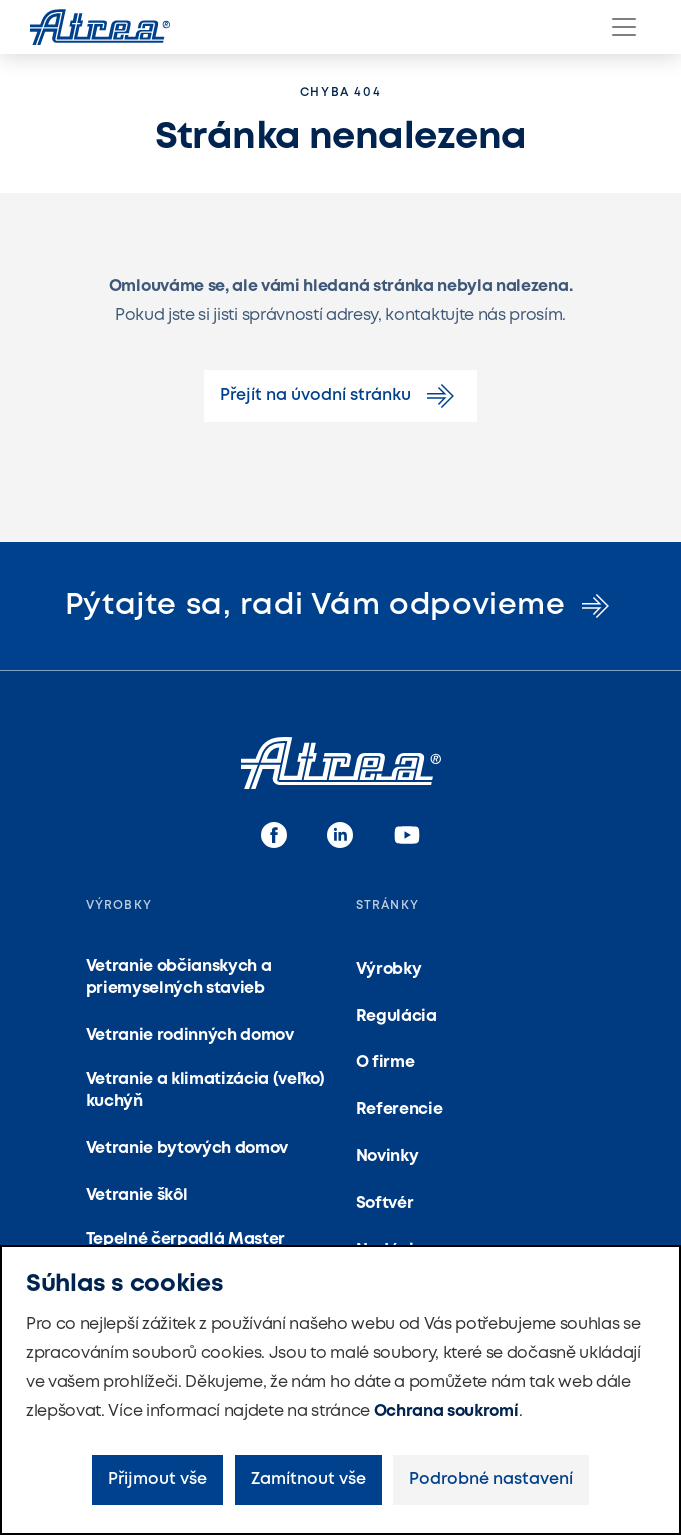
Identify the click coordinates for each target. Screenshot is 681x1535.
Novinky (387, 1156)
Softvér (385, 1203)
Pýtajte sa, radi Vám (340, 605)
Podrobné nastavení (491, 1479)
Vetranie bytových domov (187, 1148)
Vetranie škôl (137, 1195)
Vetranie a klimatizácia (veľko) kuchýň (205, 1090)
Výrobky (389, 969)
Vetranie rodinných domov (190, 1035)
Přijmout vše (157, 1479)
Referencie (399, 1109)
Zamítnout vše (308, 1479)
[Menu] (624, 27)
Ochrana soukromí (446, 1411)
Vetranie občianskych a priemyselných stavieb (179, 977)
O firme (385, 1062)
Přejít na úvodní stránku (340, 396)
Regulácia (396, 1016)
